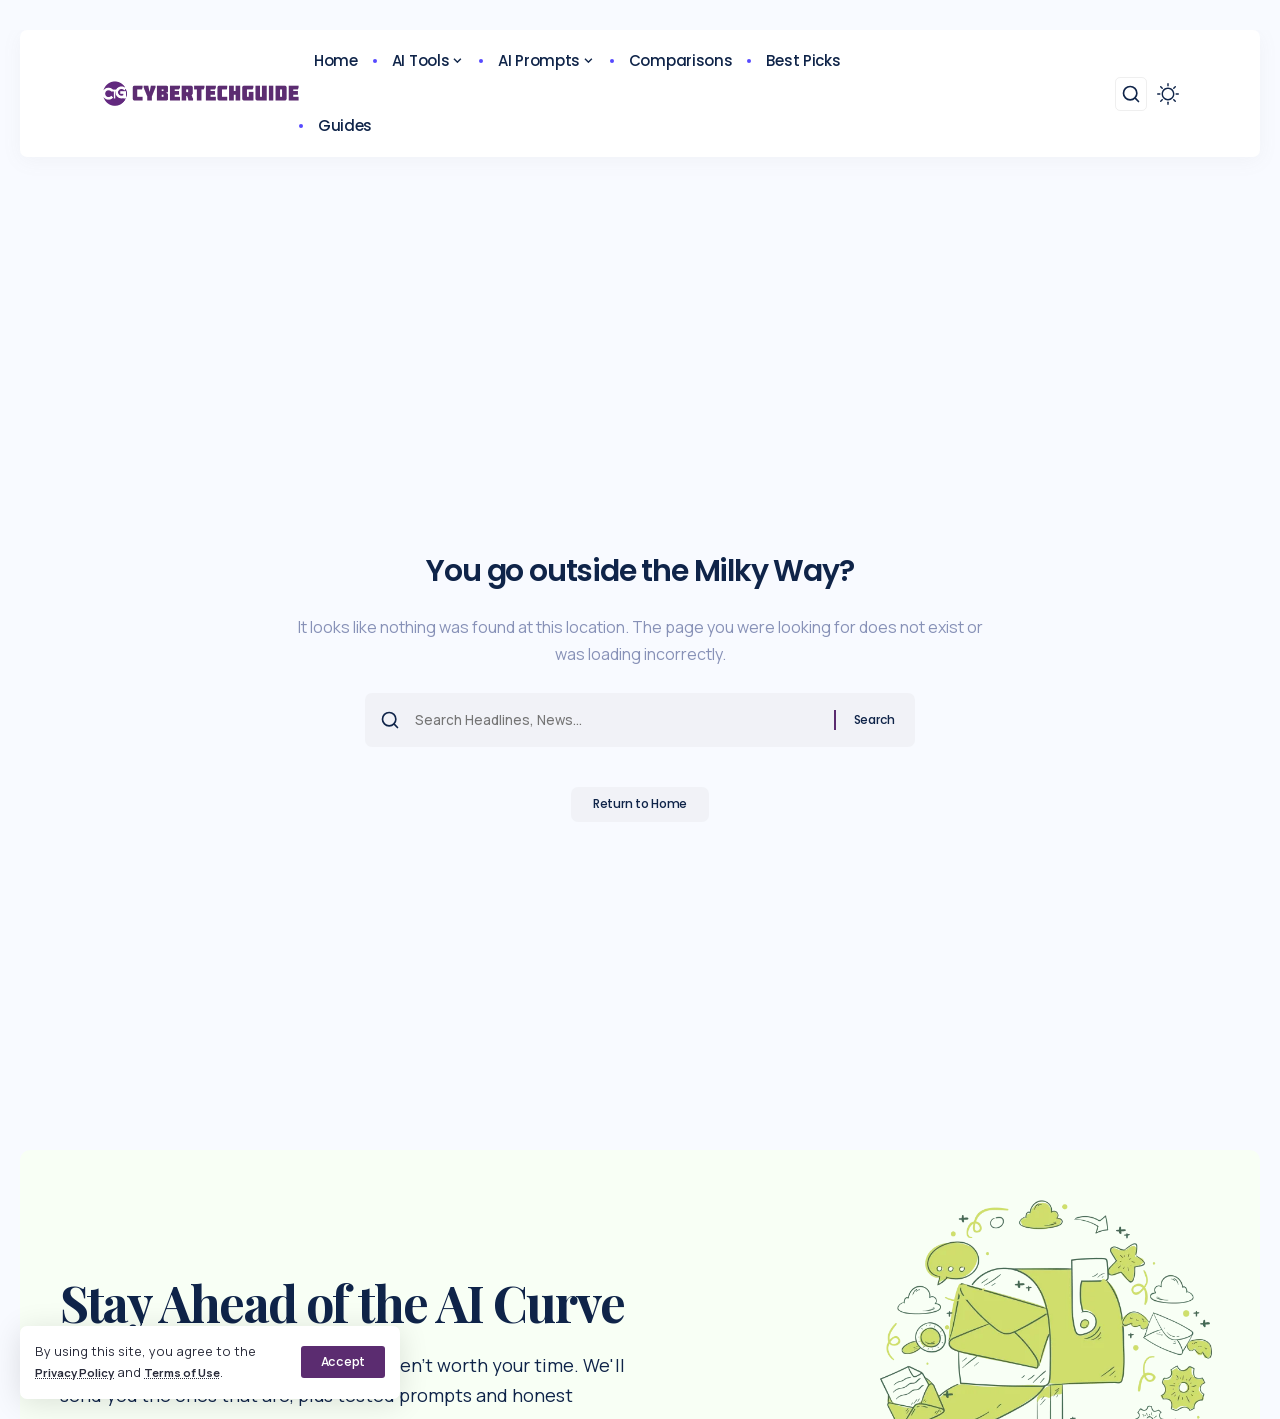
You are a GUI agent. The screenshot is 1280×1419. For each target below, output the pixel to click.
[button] (342, 1362)
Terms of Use (199, 1372)
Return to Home (640, 810)
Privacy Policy (80, 1372)
